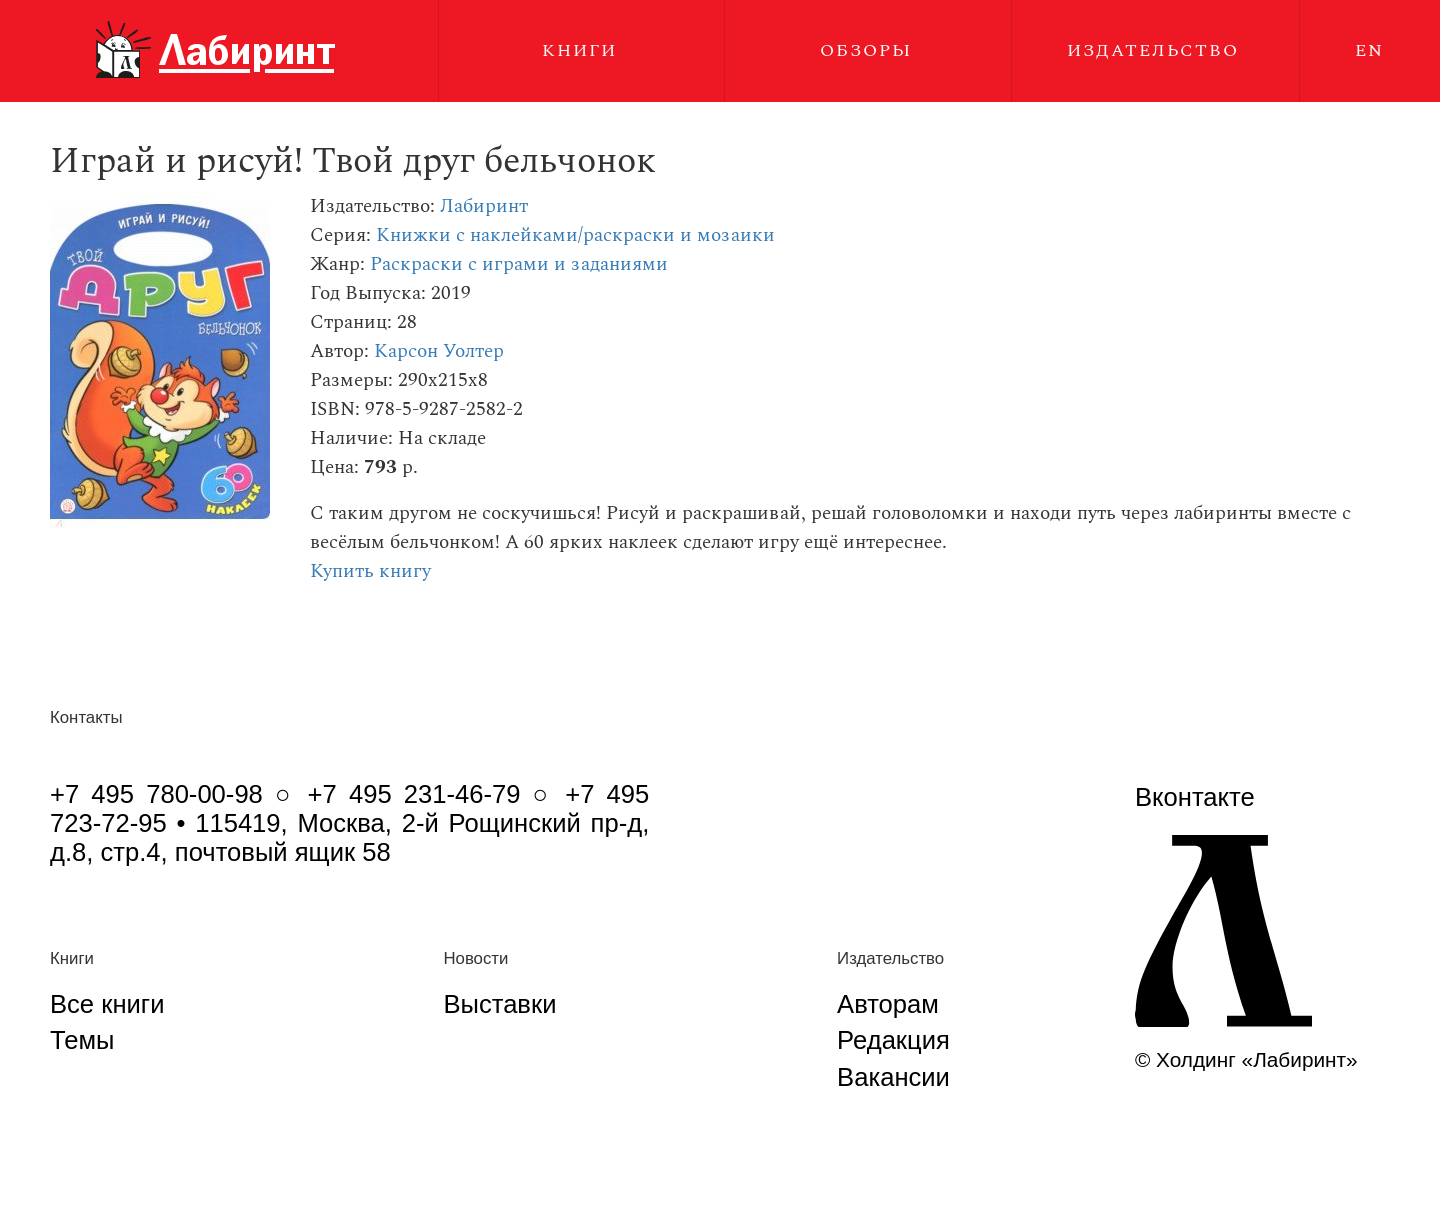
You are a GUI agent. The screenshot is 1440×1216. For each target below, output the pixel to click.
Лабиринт (484, 206)
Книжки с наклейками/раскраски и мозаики (575, 235)
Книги (579, 50)
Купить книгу (370, 571)
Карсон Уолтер (439, 351)
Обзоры (866, 50)
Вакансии (893, 1077)
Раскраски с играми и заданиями (519, 264)
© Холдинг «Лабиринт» (1246, 1059)
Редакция (893, 1040)
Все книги (107, 1004)
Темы (82, 1040)
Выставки (499, 1004)
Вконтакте (1195, 797)
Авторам (888, 1004)
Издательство (1153, 50)
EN (1369, 50)
